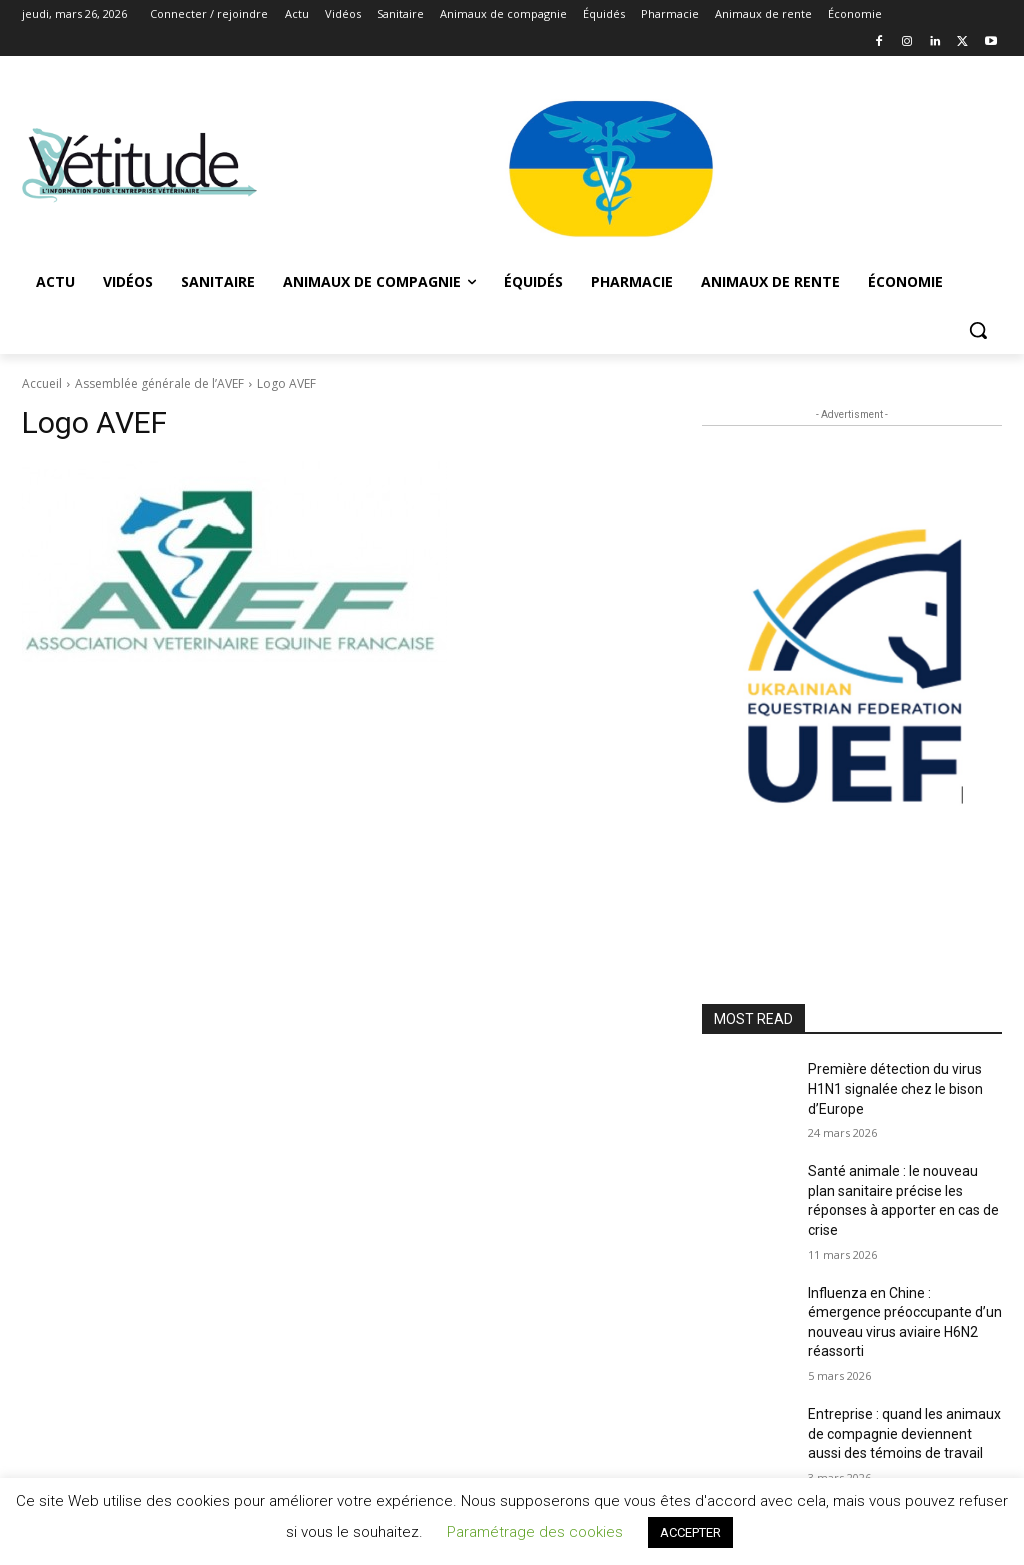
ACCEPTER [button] (690, 1532)
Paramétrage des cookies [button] (535, 1532)
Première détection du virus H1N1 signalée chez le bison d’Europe (895, 1088)
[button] (978, 330)
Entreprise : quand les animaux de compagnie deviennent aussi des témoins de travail (904, 1433)
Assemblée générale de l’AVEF (159, 383)
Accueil (42, 383)
